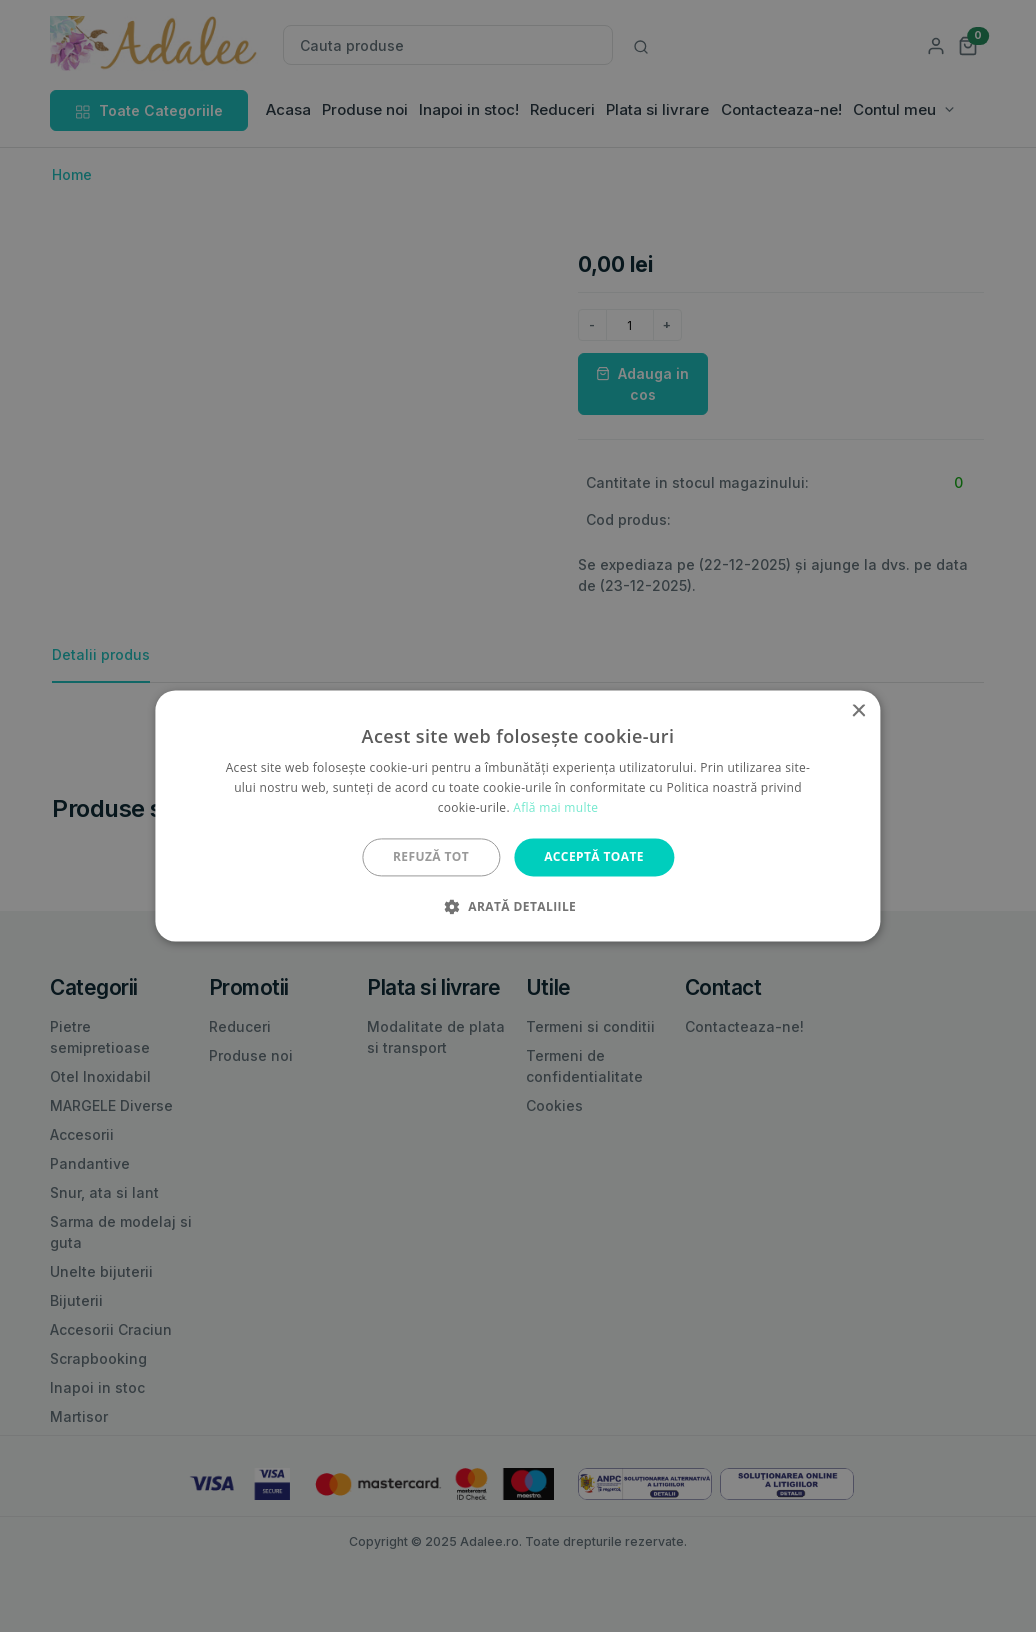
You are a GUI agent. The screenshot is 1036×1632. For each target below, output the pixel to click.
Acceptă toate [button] (594, 856)
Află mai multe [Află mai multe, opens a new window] (555, 807)
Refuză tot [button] (431, 856)
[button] (518, 907)
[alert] (518, 816)
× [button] (858, 711)
